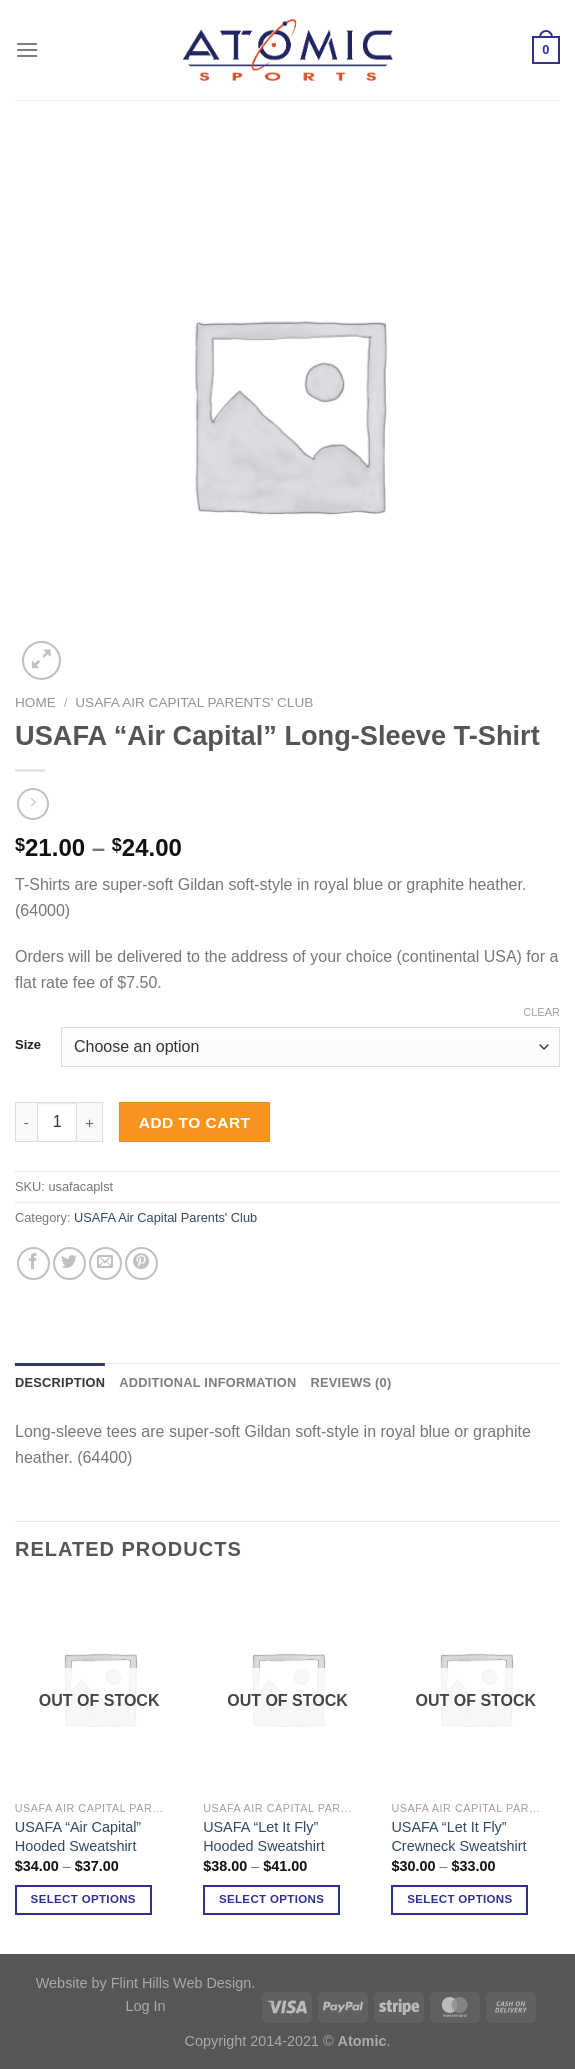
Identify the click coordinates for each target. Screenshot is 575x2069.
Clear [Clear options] (541, 1012)
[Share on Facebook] (33, 1263)
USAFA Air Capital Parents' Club (194, 702)
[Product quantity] (57, 1122)
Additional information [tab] (207, 1382)
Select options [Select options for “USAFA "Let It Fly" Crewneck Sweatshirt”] (459, 1899)
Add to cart (195, 1122)
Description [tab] (60, 1382)
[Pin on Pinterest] (141, 1263)
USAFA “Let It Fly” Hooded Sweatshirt (264, 1836)
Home (35, 702)
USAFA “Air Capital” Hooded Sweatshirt (78, 1836)
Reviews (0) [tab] (350, 1382)
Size (28, 1045)
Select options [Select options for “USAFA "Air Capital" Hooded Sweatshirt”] (83, 1899)
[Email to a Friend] (105, 1263)
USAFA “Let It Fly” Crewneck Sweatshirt (458, 1836)
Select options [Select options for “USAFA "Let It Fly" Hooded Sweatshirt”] (271, 1899)
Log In (145, 2006)
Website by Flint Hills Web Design (143, 1983)
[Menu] (27, 49)
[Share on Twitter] (69, 1263)
